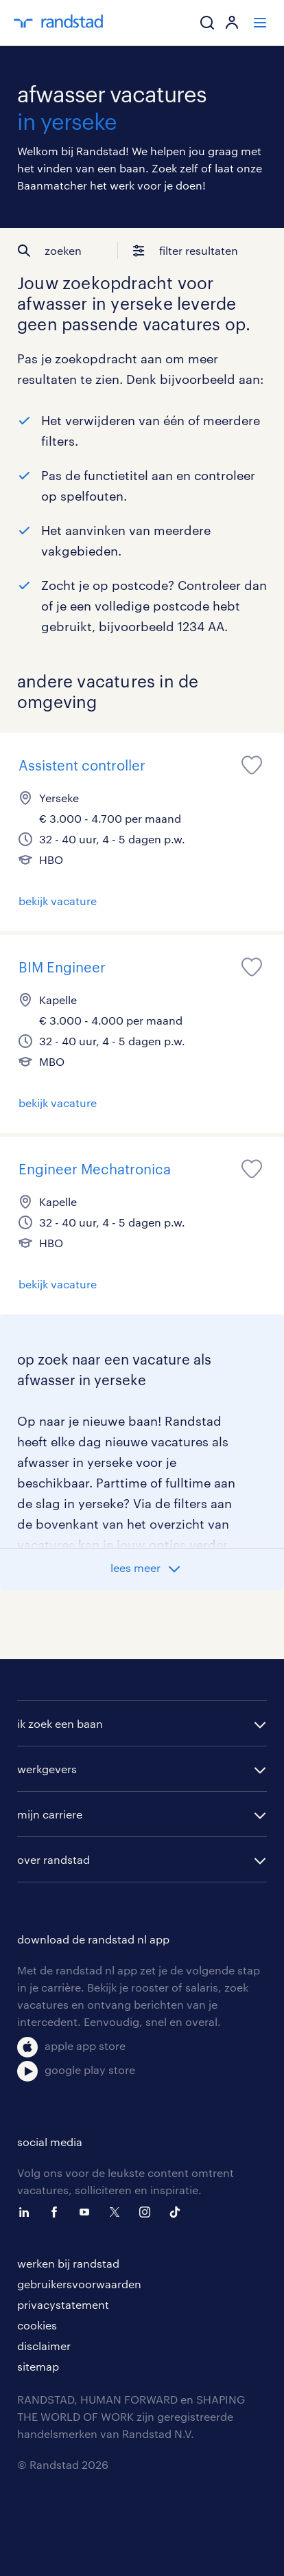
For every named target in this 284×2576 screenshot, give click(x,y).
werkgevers (47, 1768)
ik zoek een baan (60, 1723)
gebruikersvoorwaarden (79, 2283)
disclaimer (44, 2345)
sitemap (38, 2366)
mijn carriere (49, 1814)
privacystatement (63, 2304)
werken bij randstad (68, 2263)
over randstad (53, 1859)
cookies (37, 2325)
